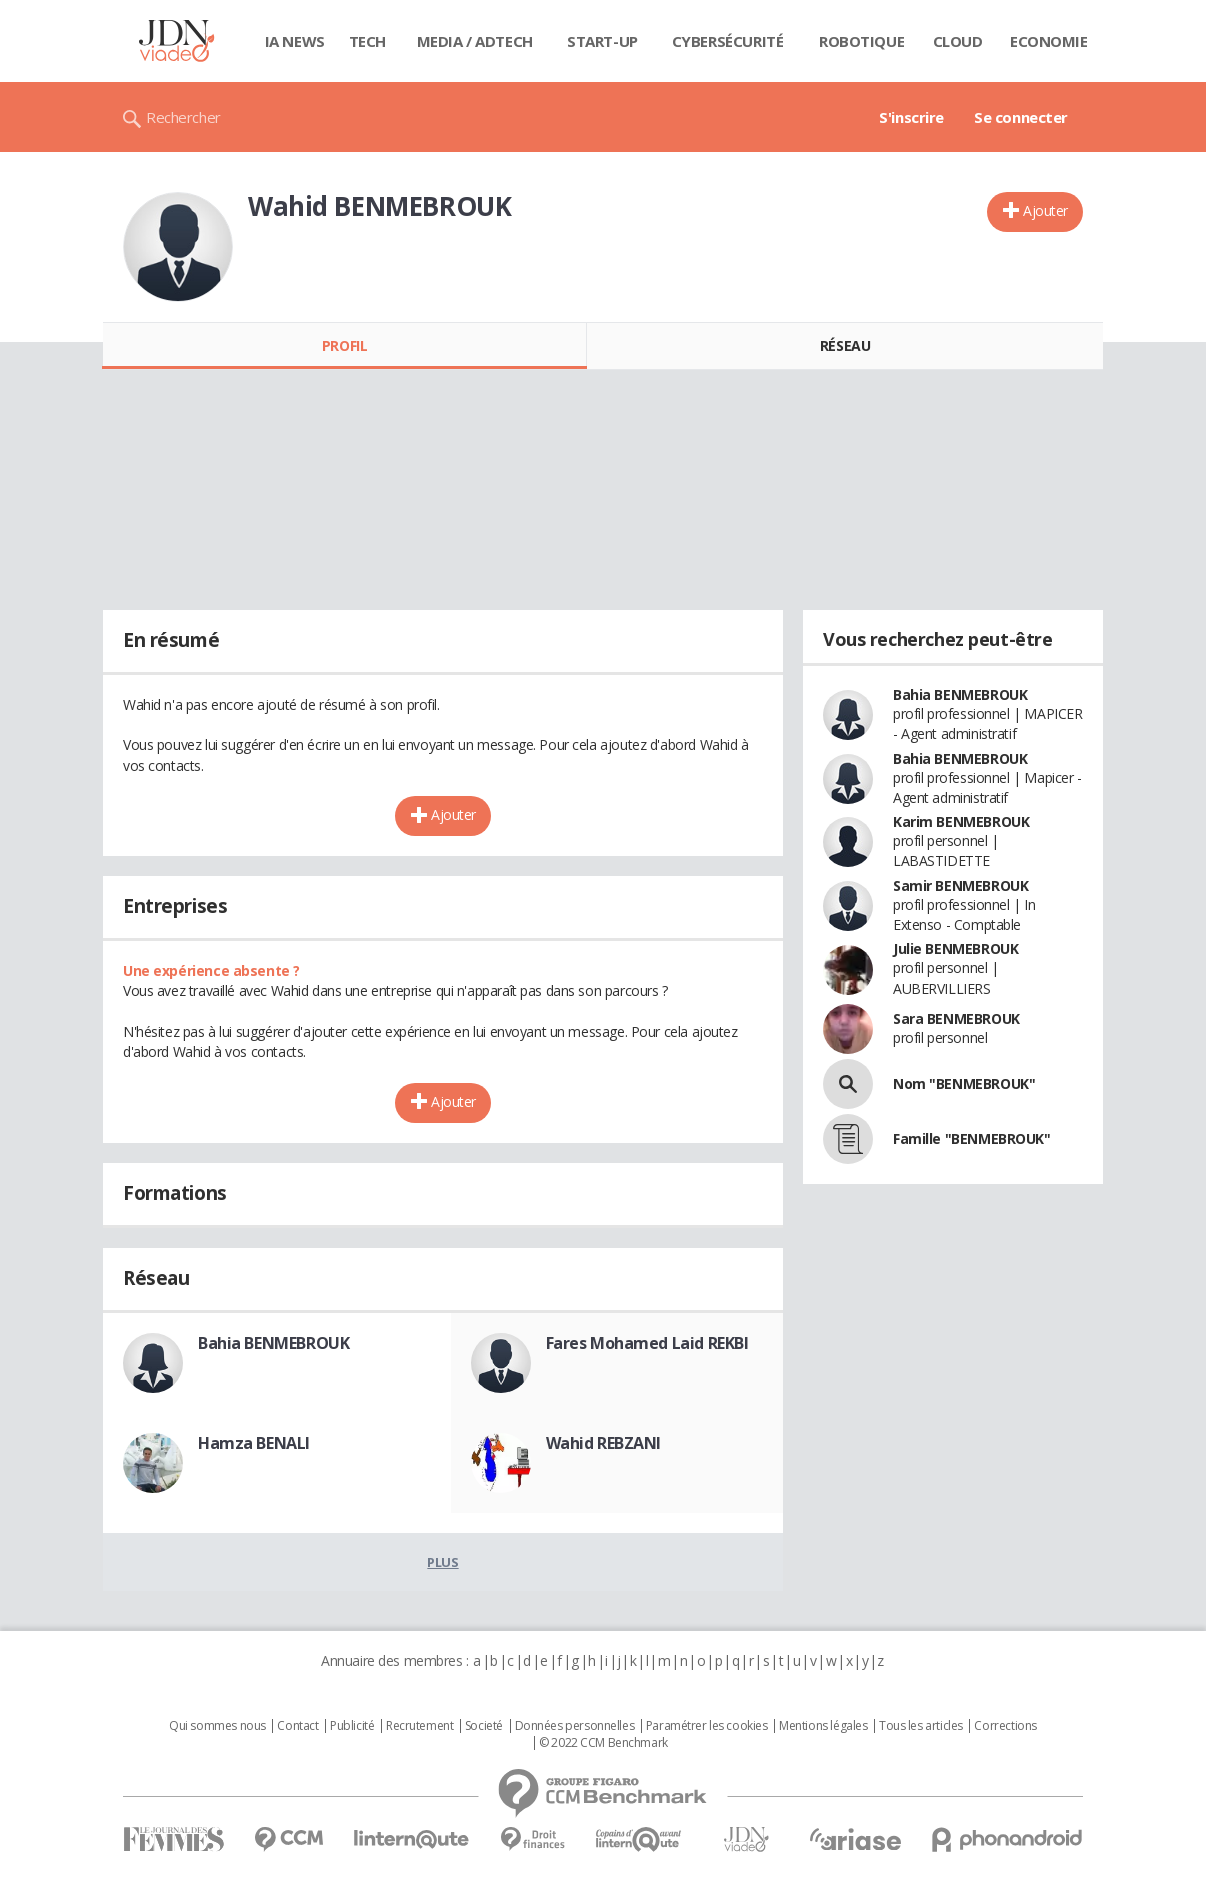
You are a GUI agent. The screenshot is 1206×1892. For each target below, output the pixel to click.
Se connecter (1021, 117)
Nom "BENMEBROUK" (964, 1083)
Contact (297, 1726)
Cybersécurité (728, 41)
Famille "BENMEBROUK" (972, 1138)
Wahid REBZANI (604, 1443)
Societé (484, 1726)
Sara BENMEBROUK (956, 1018)
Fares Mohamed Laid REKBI (647, 1343)
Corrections (1005, 1726)
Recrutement (419, 1726)
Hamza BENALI (254, 1443)
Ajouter (1045, 210)
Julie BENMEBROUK (955, 948)
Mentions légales (823, 1726)
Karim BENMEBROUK (961, 821)
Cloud (958, 41)
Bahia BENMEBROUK (273, 1343)
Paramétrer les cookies (707, 1726)
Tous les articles (921, 1726)
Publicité (352, 1726)
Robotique (861, 41)
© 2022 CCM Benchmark (603, 1743)
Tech (367, 41)
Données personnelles (575, 1726)
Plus (442, 1562)
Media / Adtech (475, 41)
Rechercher (183, 117)
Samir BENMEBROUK (960, 885)
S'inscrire (911, 117)
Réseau (845, 345)
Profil (344, 345)
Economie (1049, 41)
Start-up (602, 41)
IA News (295, 41)
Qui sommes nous (217, 1726)
